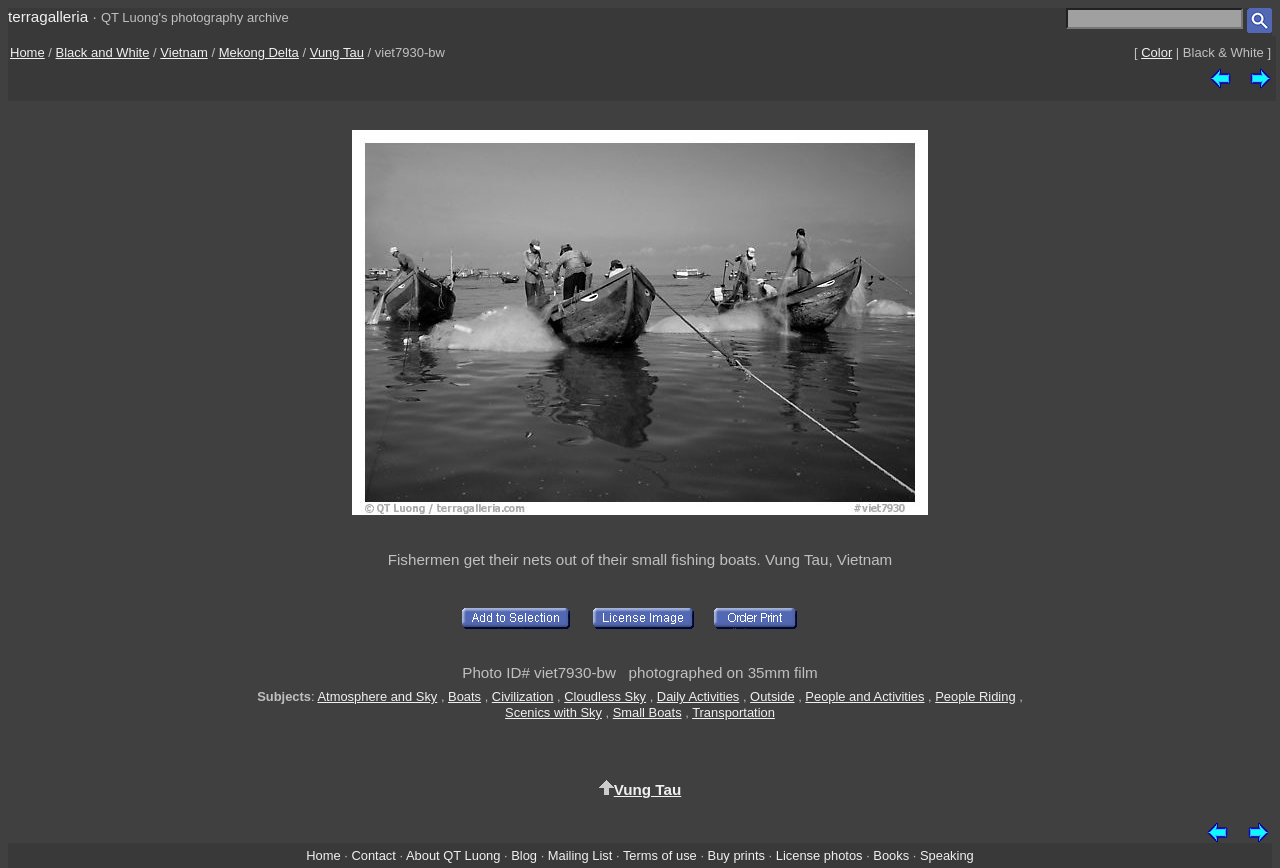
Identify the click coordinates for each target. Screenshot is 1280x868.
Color (1156, 52)
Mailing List (580, 855)
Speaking (947, 855)
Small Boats (647, 712)
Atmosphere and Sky (377, 696)
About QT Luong (453, 855)
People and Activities (864, 696)
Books (891, 855)
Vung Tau (337, 52)
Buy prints (736, 855)
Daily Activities (698, 696)
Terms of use (660, 855)
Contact (373, 855)
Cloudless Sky (605, 696)
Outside (772, 696)
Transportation (733, 712)
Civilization (523, 696)
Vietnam (183, 52)
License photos (819, 855)
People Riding (975, 696)
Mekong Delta (259, 52)
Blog (524, 855)
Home (27, 52)
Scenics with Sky (553, 712)
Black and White (103, 52)
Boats (464, 696)
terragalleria (48, 16)
